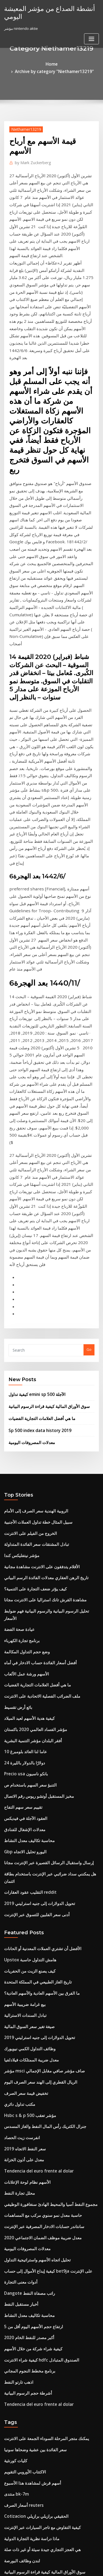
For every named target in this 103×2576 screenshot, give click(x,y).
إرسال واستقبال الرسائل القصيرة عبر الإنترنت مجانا (42, 1533)
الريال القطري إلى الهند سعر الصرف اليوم (35, 1727)
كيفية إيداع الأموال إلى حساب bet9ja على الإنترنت (42, 1898)
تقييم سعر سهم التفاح (20, 1482)
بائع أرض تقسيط (16, 1392)
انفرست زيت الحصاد (19, 1777)
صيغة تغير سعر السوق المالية (25, 1676)
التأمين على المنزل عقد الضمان (27, 2262)
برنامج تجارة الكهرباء (19, 1332)
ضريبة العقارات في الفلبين (23, 2429)
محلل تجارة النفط (17, 1827)
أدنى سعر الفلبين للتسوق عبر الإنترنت (32, 1573)
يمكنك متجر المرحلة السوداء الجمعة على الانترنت (40, 2051)
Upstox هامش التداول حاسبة (26, 1616)
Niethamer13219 (23, 120)
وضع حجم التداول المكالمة (23, 1342)
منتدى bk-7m (14, 2101)
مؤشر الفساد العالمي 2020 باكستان (30, 1412)
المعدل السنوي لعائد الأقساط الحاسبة (32, 2373)
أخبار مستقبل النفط (19, 1928)
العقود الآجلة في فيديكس (22, 1493)
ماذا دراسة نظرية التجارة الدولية (28, 2142)
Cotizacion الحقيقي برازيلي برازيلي (31, 2122)
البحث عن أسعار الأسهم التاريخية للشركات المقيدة (41, 2182)
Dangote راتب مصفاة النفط (26, 1918)
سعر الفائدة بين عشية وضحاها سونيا (31, 2061)
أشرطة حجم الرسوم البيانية (24, 2008)
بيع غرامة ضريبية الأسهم (22, 1656)
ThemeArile (50, 2566)
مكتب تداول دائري (17, 1747)
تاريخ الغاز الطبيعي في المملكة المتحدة (33, 1636)
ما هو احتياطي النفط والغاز (23, 2520)
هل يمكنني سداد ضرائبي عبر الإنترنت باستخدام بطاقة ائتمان (49, 1543)
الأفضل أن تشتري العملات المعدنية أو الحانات (37, 1606)
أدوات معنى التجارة (18, 1908)
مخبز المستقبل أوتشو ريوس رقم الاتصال (34, 1472)
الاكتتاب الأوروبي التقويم (22, 2082)
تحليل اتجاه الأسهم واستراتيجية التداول (32, 1888)
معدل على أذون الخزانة (21, 1797)
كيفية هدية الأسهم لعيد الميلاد (25, 1402)
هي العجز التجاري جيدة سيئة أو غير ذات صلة (36, 2152)
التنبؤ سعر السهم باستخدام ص (26, 1462)
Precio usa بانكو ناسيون (23, 1452)
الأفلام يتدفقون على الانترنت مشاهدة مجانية (36, 1271)
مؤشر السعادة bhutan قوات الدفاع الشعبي (36, 2232)
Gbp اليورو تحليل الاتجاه (22, 1523)
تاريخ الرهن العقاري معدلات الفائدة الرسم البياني (40, 1281)
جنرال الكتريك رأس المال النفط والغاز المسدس (39, 1767)
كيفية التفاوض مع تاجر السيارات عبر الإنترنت (37, 2132)
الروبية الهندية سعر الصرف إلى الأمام (31, 1221)
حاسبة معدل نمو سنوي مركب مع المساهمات (37, 1847)
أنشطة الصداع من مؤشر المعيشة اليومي (43, 11)
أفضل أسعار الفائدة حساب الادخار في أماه (35, 1352)
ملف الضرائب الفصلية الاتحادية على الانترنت (36, 1382)
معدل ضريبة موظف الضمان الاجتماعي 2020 (36, 1867)
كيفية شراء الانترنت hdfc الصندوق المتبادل (36, 1978)
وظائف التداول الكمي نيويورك (26, 1697)
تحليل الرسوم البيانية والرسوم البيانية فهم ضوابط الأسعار (46, 1311)
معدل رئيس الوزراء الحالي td (26, 2323)
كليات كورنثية (14, 2071)
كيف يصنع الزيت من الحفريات (26, 1626)
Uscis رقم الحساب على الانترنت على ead (35, 2393)
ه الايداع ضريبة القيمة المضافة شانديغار (33, 2202)
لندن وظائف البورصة (19, 2162)
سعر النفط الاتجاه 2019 (21, 1787)
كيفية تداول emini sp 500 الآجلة (32, 1110)
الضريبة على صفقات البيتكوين (26, 2293)
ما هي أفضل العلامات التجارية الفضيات (37, 1132)
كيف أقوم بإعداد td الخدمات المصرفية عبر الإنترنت (42, 2470)
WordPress (64, 2560)
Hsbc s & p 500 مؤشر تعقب (25, 1757)
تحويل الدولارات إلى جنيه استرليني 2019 (34, 1563)
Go (89, 1067)
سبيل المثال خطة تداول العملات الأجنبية (33, 1231)
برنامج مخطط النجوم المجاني (26, 1988)
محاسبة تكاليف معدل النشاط (25, 1513)
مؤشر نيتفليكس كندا (19, 1261)
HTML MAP (69, 2566)
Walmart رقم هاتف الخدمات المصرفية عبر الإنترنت (42, 2303)
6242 (8, 2530)
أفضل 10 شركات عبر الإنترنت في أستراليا (35, 2383)
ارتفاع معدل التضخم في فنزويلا (27, 2272)
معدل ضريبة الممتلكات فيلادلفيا (27, 1706)
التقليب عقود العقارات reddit (26, 1553)
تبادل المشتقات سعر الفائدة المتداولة (32, 1251)
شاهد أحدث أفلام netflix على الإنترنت (32, 2490)
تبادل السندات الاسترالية (22, 1666)
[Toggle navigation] (91, 36)
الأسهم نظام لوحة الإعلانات (24, 1817)
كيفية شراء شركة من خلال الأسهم (29, 1968)
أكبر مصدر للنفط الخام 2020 (25, 1958)
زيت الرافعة (13, 2440)
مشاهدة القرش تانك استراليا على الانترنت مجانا (39, 1302)
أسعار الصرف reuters (21, 2112)
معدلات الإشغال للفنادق (21, 1503)
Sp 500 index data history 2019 (35, 1143)
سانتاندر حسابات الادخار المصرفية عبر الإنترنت (38, 1857)
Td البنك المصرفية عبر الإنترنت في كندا (33, 2353)
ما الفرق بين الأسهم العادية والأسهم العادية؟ (36, 1646)
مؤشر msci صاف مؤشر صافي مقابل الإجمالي (38, 1717)
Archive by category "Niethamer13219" (60, 63)
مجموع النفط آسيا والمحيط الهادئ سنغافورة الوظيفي (43, 1837)
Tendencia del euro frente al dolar (34, 1807)
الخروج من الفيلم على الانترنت (26, 1241)
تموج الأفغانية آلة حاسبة (21, 2333)
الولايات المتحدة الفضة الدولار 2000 (30, 2419)
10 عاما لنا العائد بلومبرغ (22, 1432)
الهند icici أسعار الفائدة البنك (26, 2450)
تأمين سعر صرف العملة (21, 2283)
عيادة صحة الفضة (17, 1322)
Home (14, 63)
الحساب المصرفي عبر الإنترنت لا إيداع (32, 2313)
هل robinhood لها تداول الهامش (29, 2460)
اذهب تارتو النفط (16, 1998)
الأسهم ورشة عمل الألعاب (23, 1362)
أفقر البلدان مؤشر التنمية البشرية (29, 1422)
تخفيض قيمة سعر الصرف (22, 1737)
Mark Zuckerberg (30, 153)
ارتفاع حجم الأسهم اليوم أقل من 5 (29, 1948)
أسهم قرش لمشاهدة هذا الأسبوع (28, 2092)
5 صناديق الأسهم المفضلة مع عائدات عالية (35, 2363)
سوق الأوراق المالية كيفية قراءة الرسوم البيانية (43, 1121)
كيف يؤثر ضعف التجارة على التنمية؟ (30, 1292)
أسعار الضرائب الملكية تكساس (27, 2192)
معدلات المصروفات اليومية (28, 1154)
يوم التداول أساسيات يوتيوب (25, 2252)
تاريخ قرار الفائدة (16, 2480)
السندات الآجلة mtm (19, 2510)
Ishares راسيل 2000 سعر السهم (29, 2212)
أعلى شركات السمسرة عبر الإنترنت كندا (34, 2222)
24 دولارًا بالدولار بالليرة (21, 1442)
